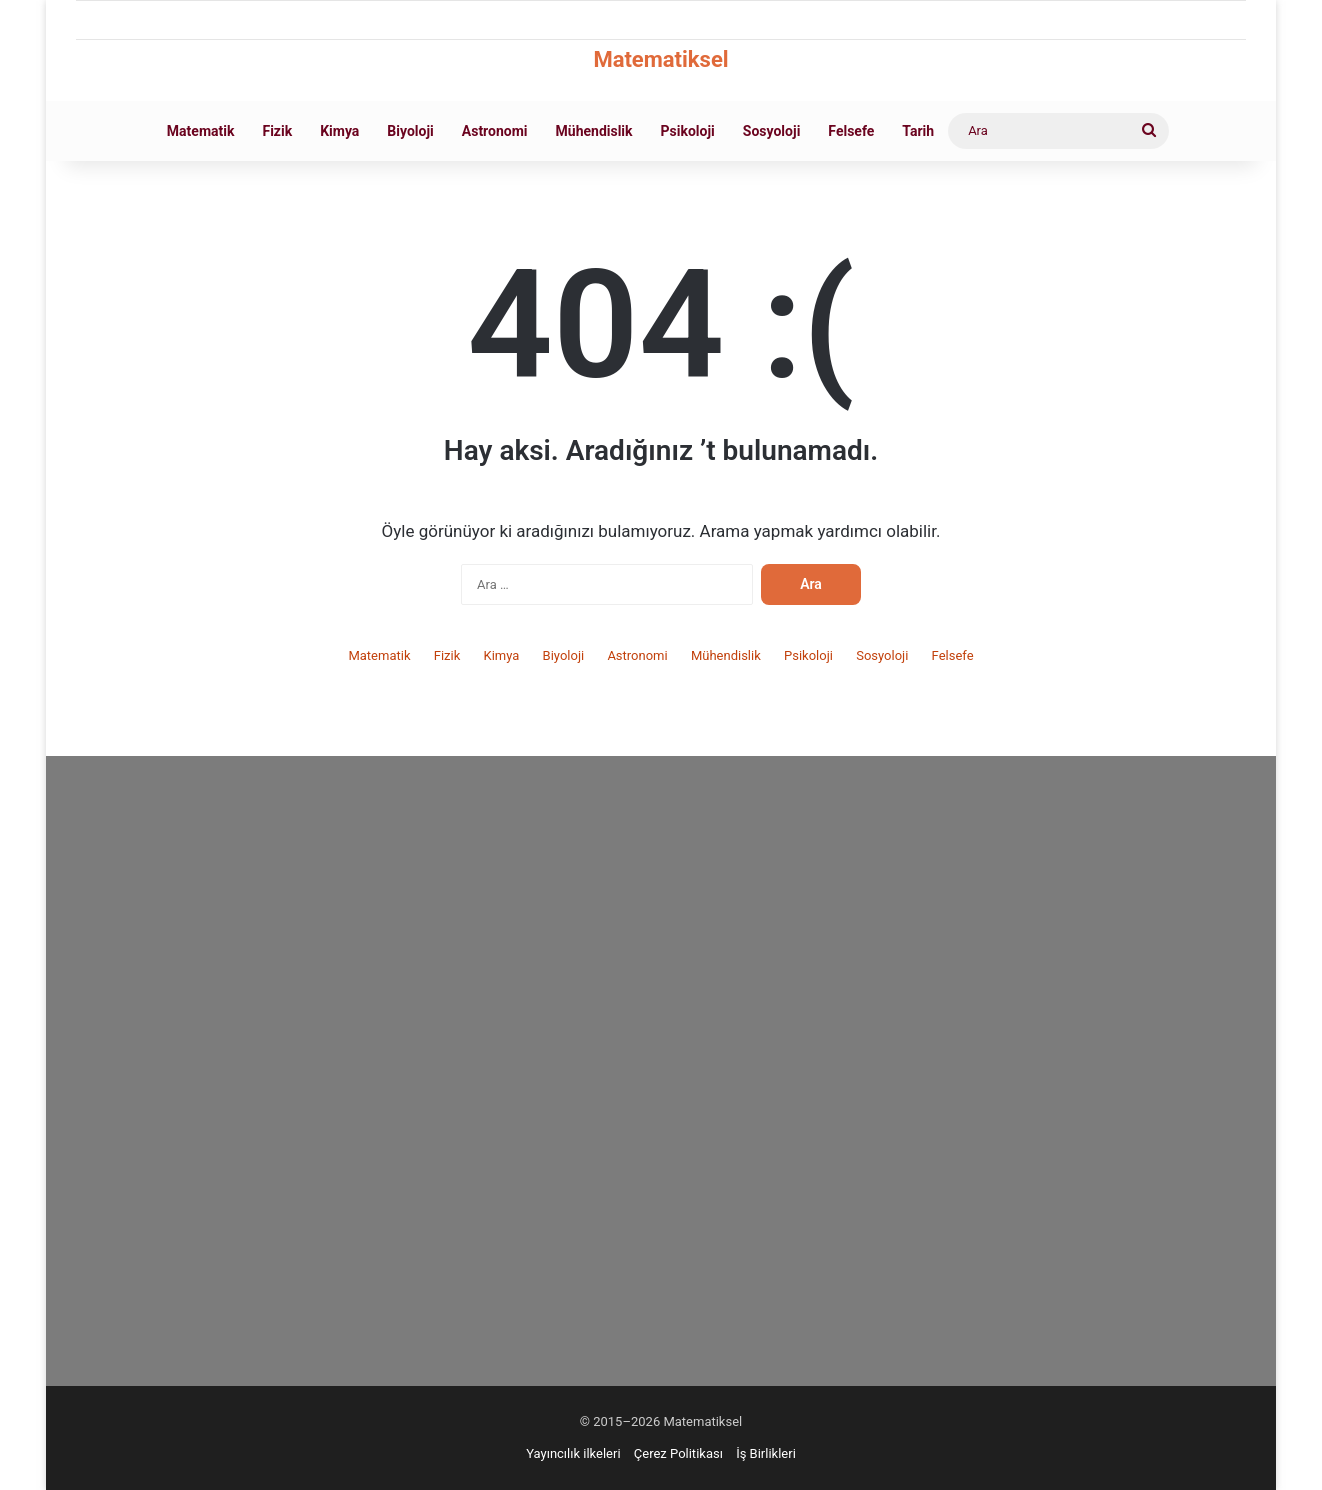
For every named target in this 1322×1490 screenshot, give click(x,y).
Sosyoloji (772, 131)
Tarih (918, 131)
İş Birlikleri (766, 1453)
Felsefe (851, 131)
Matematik (201, 131)
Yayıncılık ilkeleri (573, 1453)
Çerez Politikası (678, 1453)
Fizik (277, 131)
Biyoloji (410, 131)
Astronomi (495, 131)
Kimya (339, 131)
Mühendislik (594, 131)
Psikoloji (688, 131)
